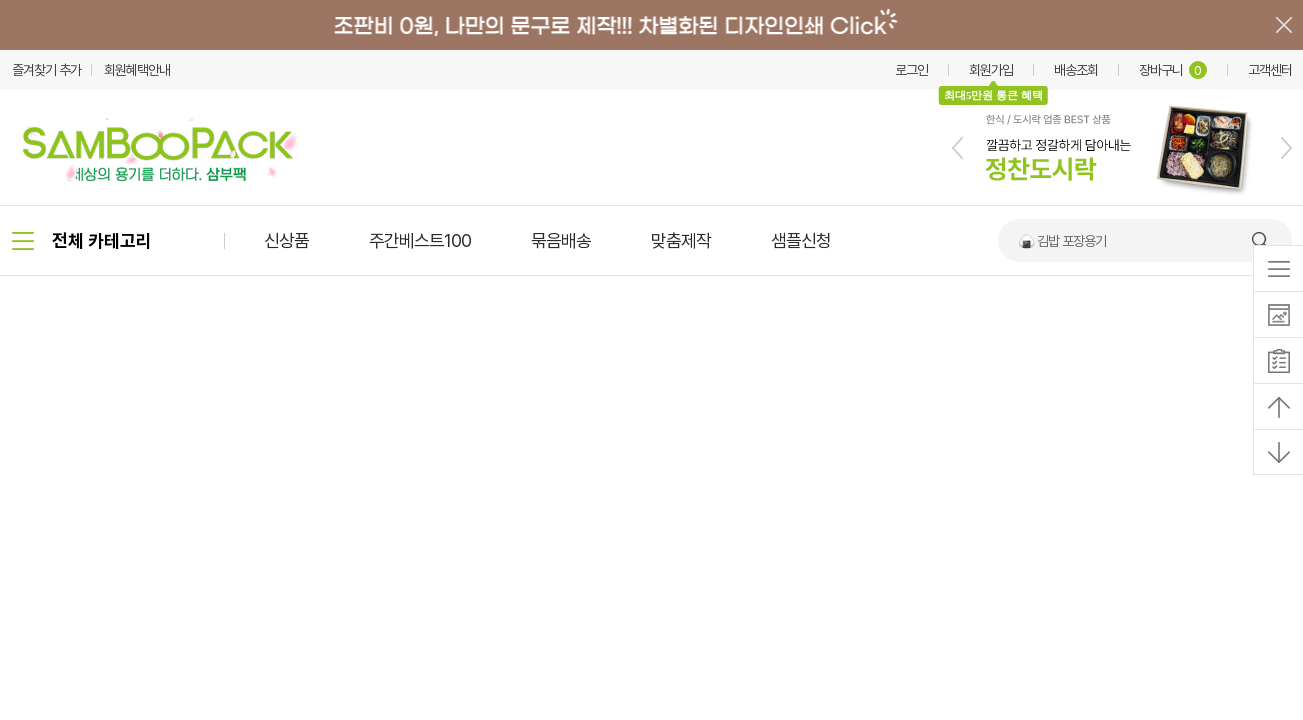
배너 (651, 25)
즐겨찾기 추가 (46, 70)
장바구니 (1173, 70)
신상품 (286, 240)
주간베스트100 (420, 240)
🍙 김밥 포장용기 (1062, 241)
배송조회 (1076, 70)
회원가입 (991, 70)
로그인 (911, 70)
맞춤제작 (681, 240)
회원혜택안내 (137, 70)
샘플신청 (801, 240)
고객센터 (1270, 70)
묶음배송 (561, 240)
